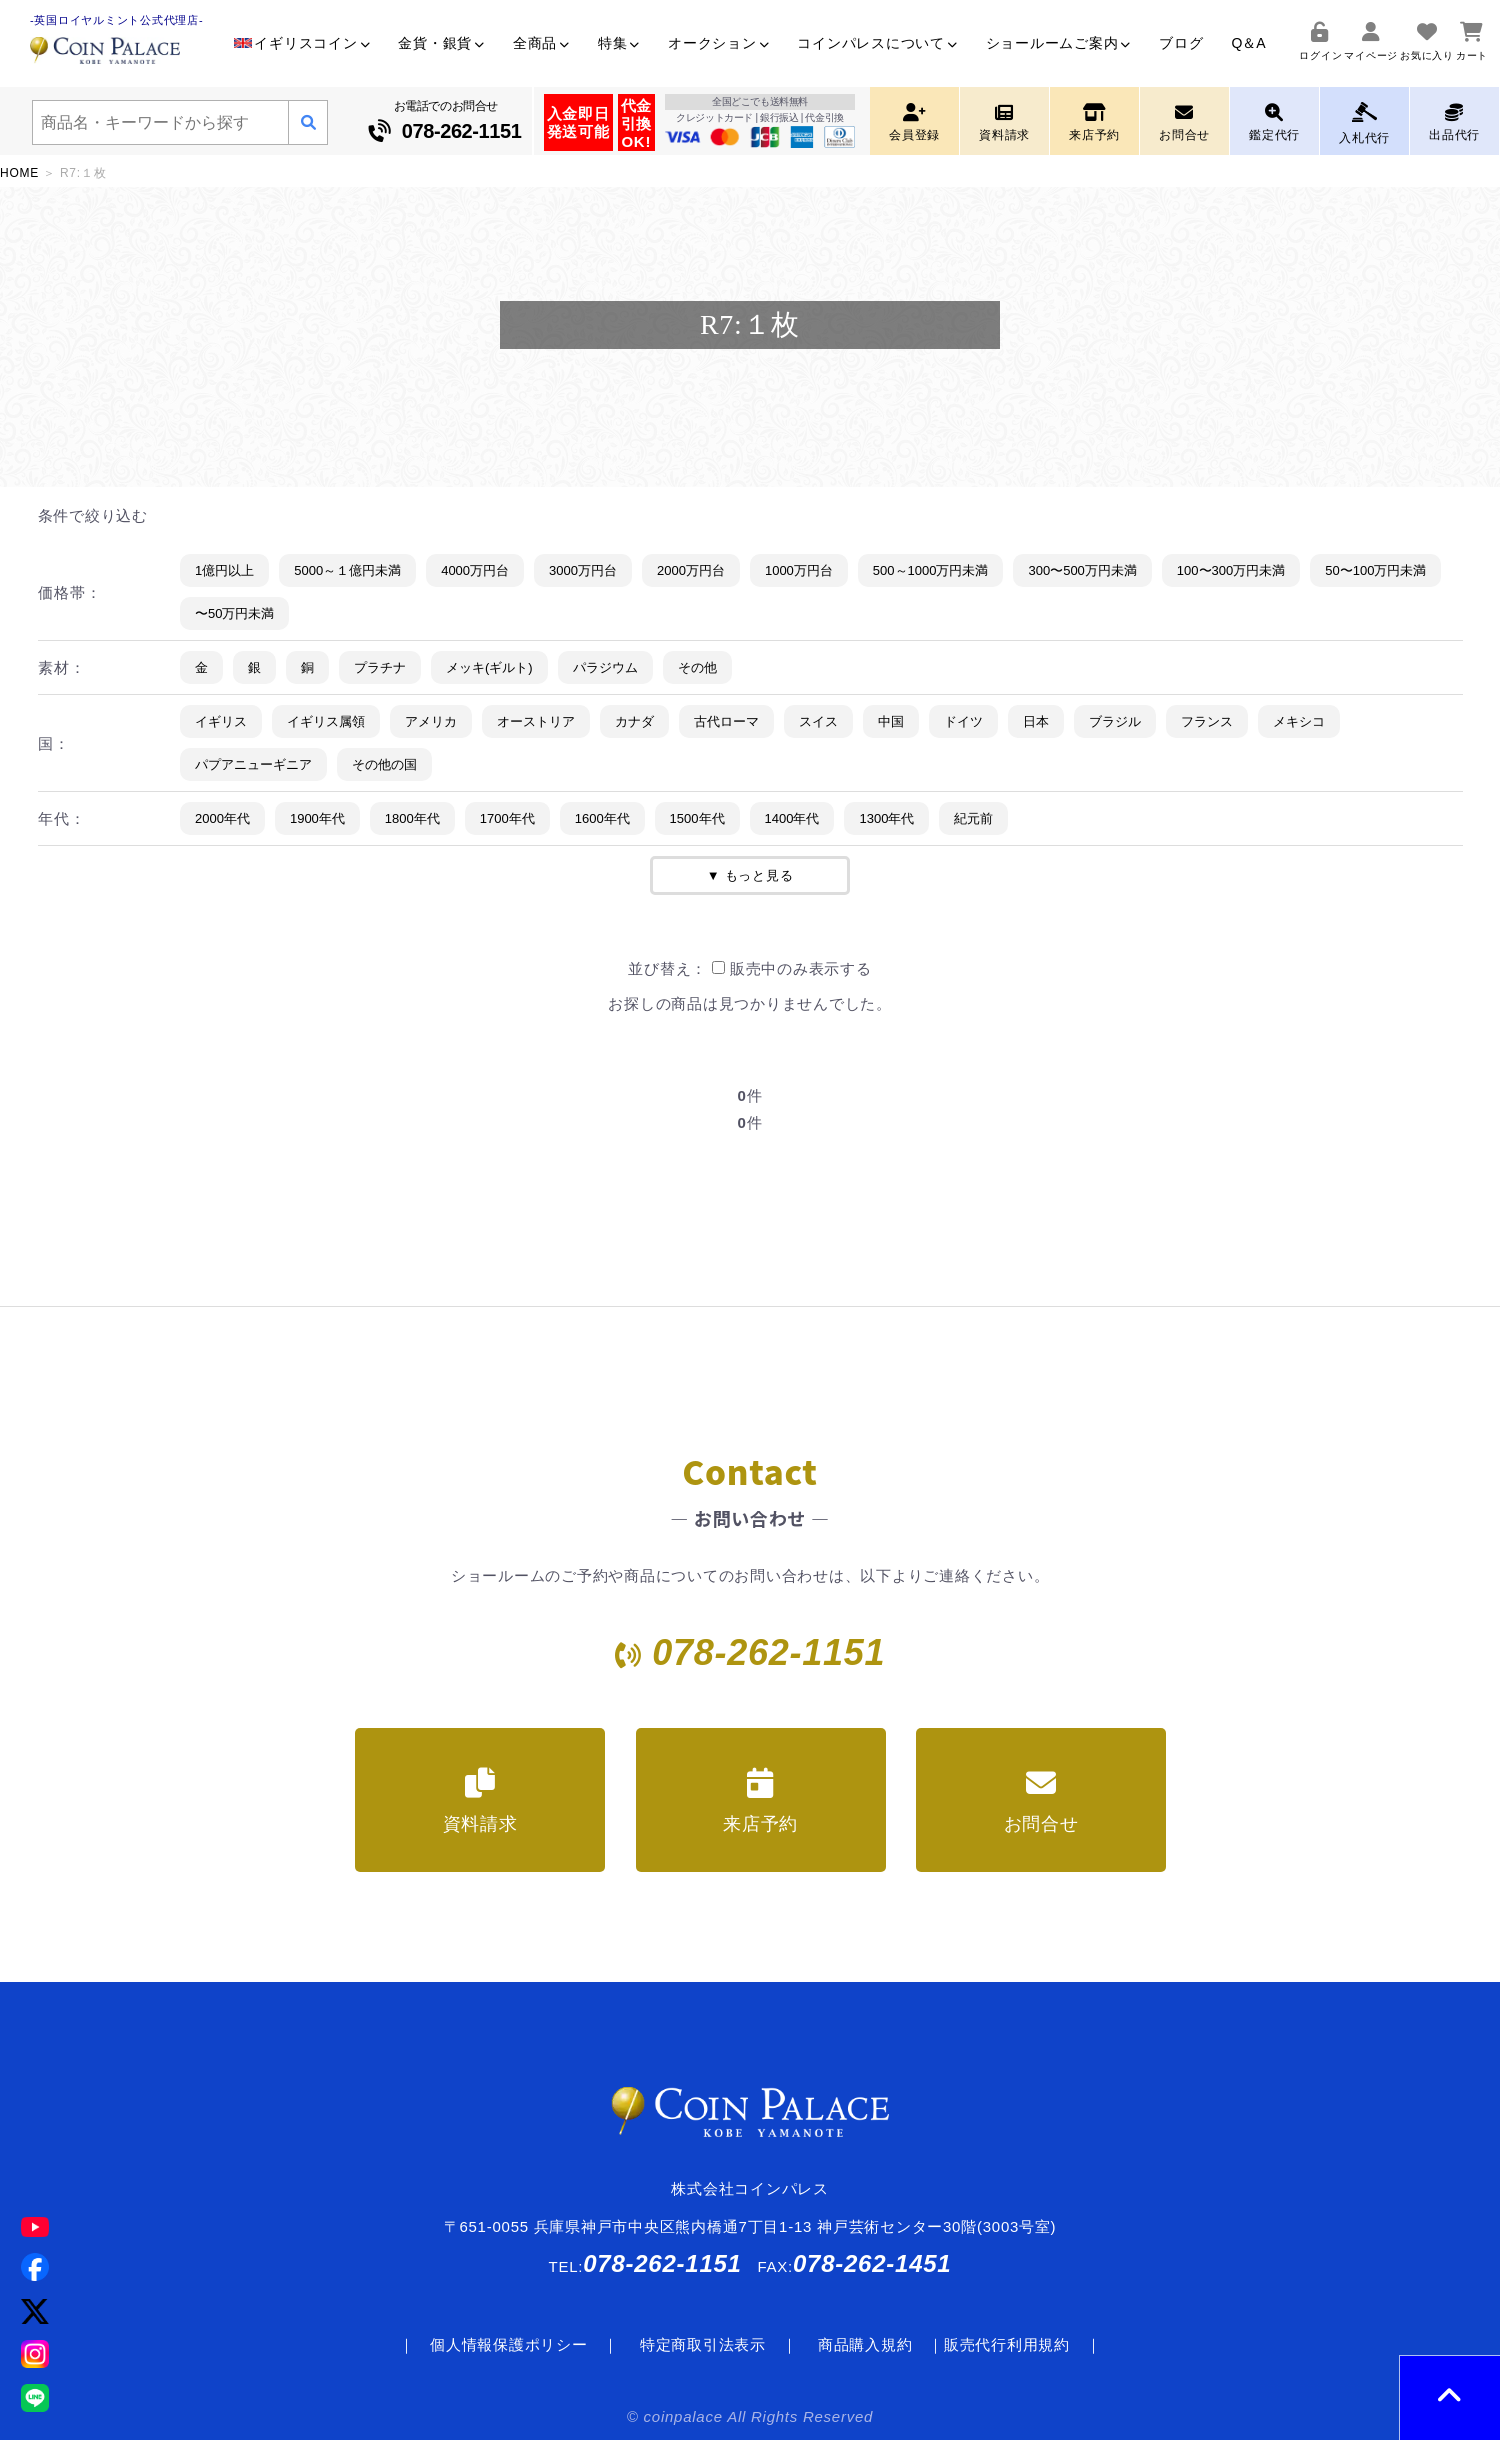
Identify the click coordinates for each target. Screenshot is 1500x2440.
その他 (697, 667)
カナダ (634, 721)
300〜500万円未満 (1082, 570)
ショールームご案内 (1059, 43)
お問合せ (1041, 1801)
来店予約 (760, 1801)
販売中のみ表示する (792, 968)
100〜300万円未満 (1231, 570)
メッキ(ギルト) (489, 667)
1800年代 (412, 818)
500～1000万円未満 (931, 570)
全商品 (541, 43)
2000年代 (222, 818)
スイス (818, 721)
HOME (19, 173)
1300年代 (886, 818)
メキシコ (1299, 721)
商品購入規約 (865, 2344)
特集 (619, 43)
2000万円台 (691, 570)
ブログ (1181, 43)
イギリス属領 (326, 721)
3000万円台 (583, 570)
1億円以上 (224, 570)
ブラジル (1115, 721)
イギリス (221, 721)
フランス (1207, 721)
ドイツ (963, 721)
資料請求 (480, 1801)
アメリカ (431, 721)
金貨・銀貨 (441, 43)
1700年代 (507, 818)
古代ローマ (726, 721)
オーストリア (536, 721)
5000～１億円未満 (347, 570)
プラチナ (380, 667)
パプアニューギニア (253, 764)
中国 (891, 721)
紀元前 (973, 818)
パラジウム (605, 667)
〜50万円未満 (234, 613)
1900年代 (317, 818)
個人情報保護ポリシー (509, 2344)
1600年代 (602, 818)
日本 (1036, 721)
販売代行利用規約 (1007, 2344)
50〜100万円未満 (1375, 570)
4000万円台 (475, 570)
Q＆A (1248, 43)
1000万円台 (799, 570)
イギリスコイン (302, 43)
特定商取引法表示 (703, 2344)
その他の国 (384, 764)
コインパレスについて (877, 43)
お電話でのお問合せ (445, 123)
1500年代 (697, 818)
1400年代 (792, 818)
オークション (718, 43)
